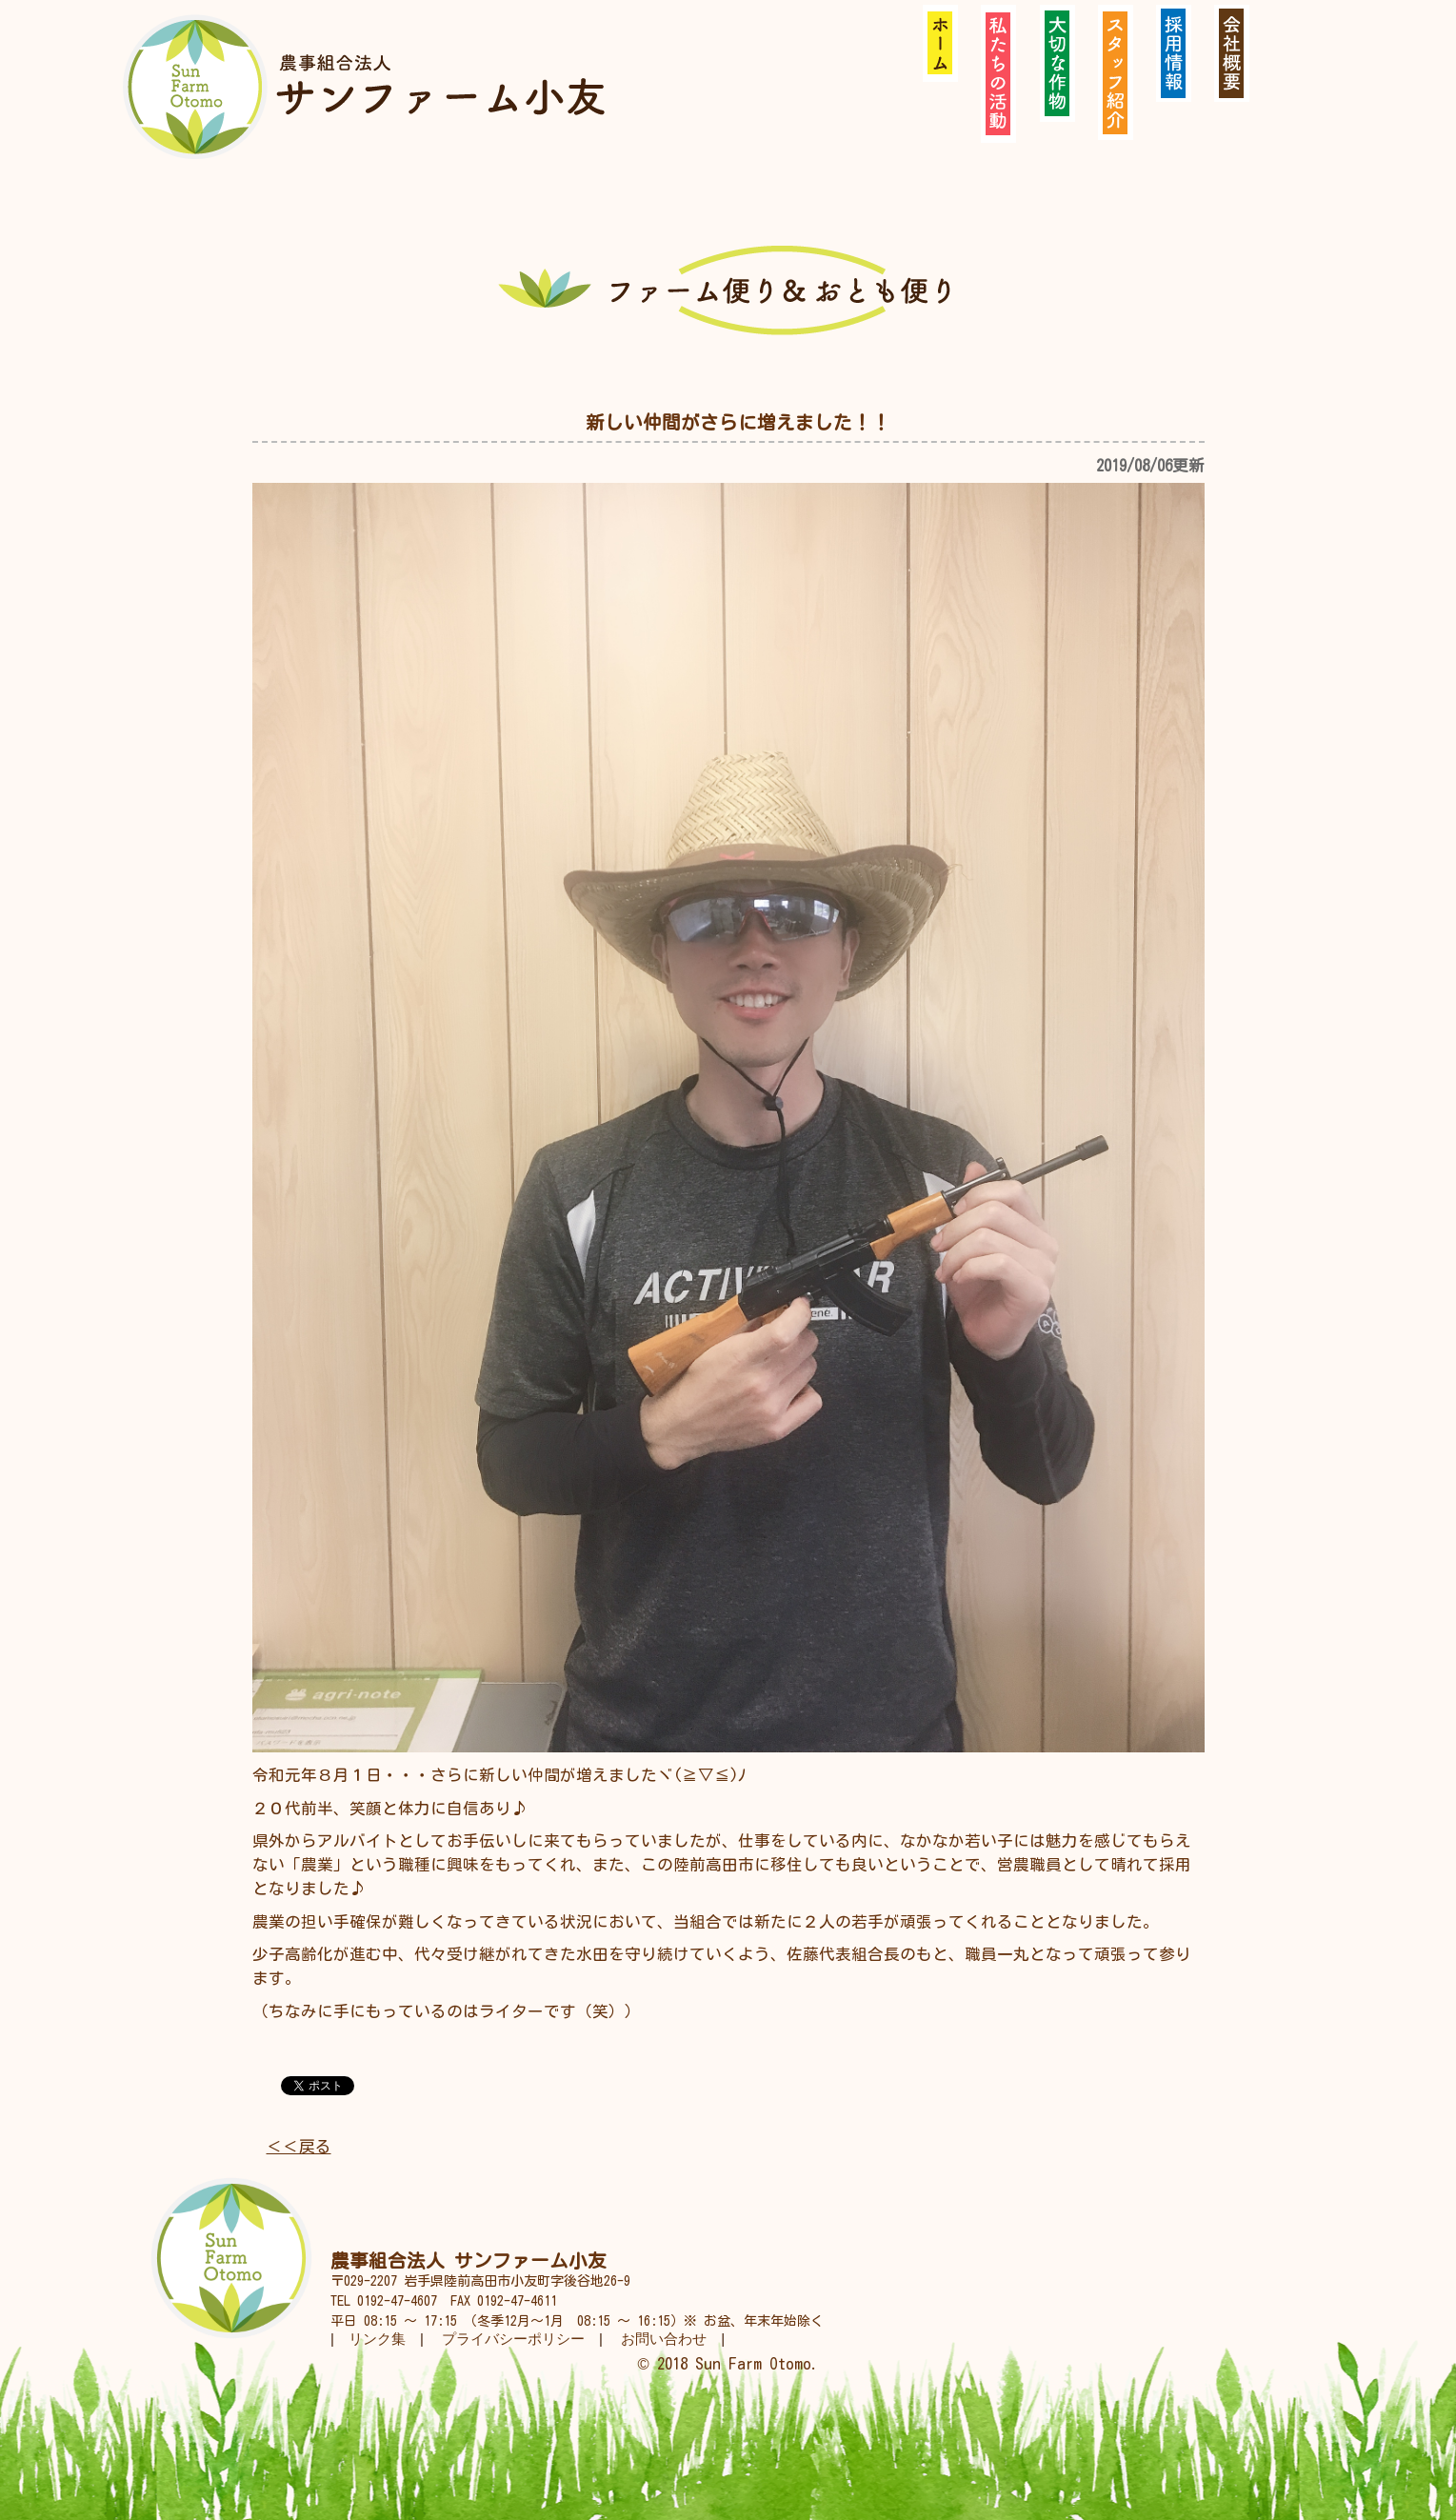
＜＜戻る (299, 2146)
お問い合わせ (664, 2338)
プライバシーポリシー (513, 2338)
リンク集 (377, 2338)
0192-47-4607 (397, 2301)
